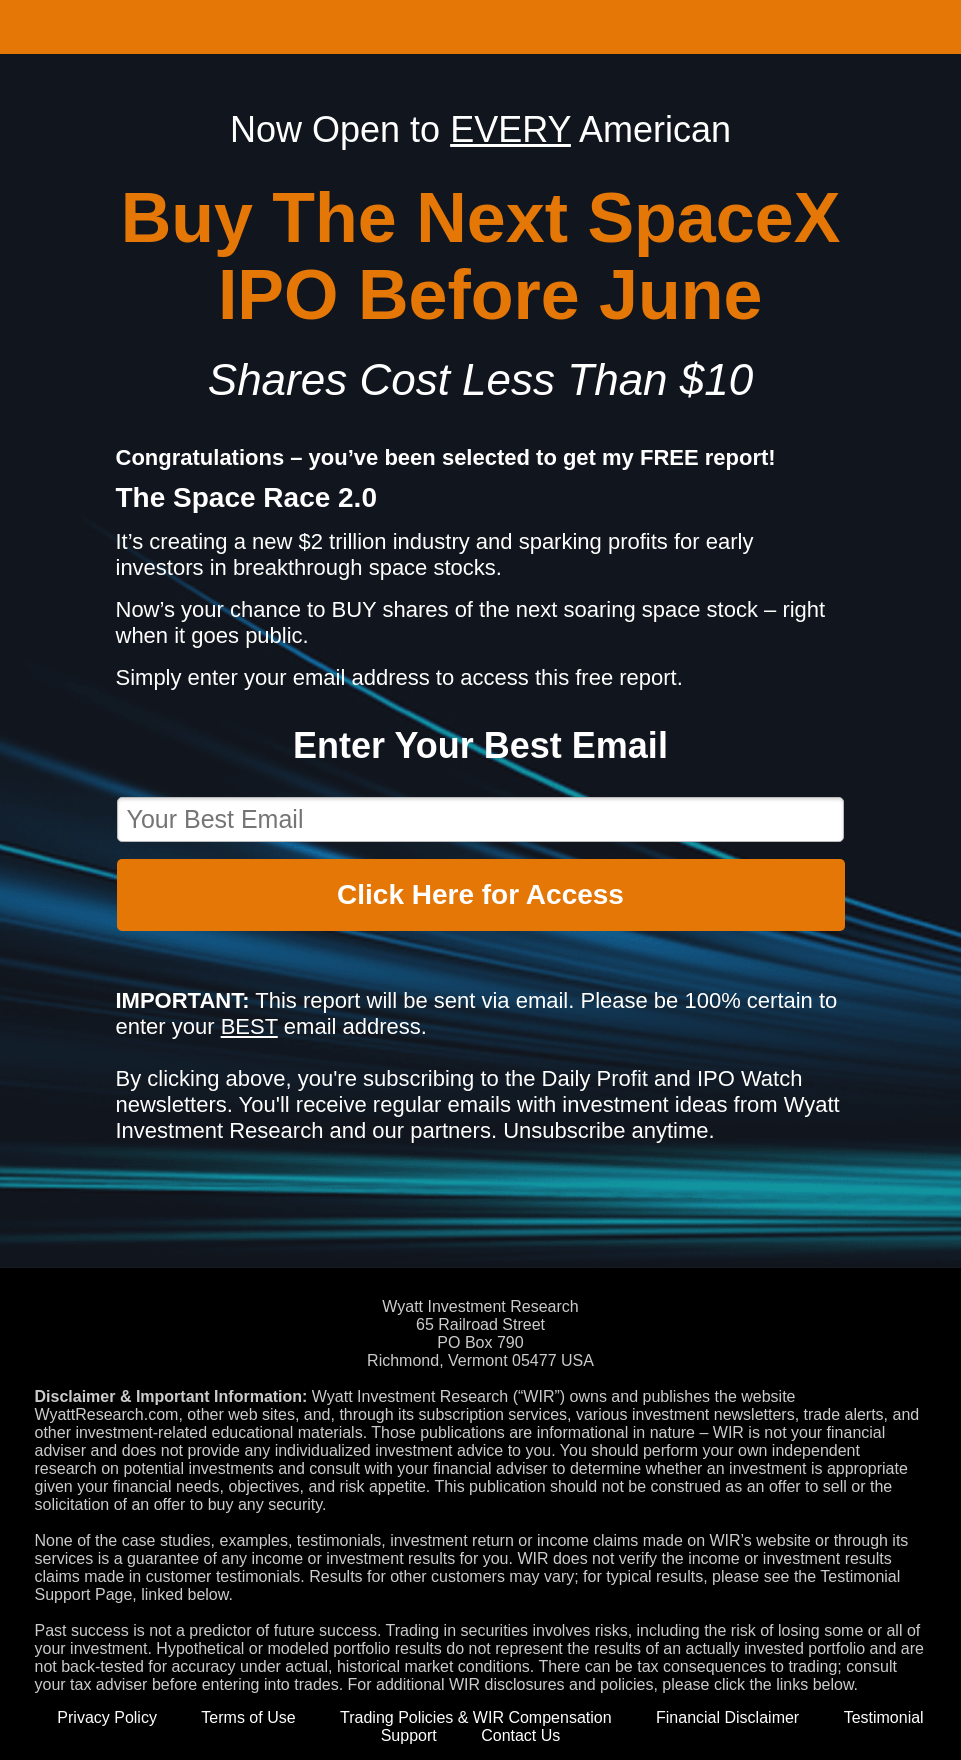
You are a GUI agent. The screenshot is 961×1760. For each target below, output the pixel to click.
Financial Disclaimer (727, 1717)
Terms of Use (248, 1717)
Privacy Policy (107, 1717)
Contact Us (520, 1735)
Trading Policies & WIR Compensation (476, 1717)
